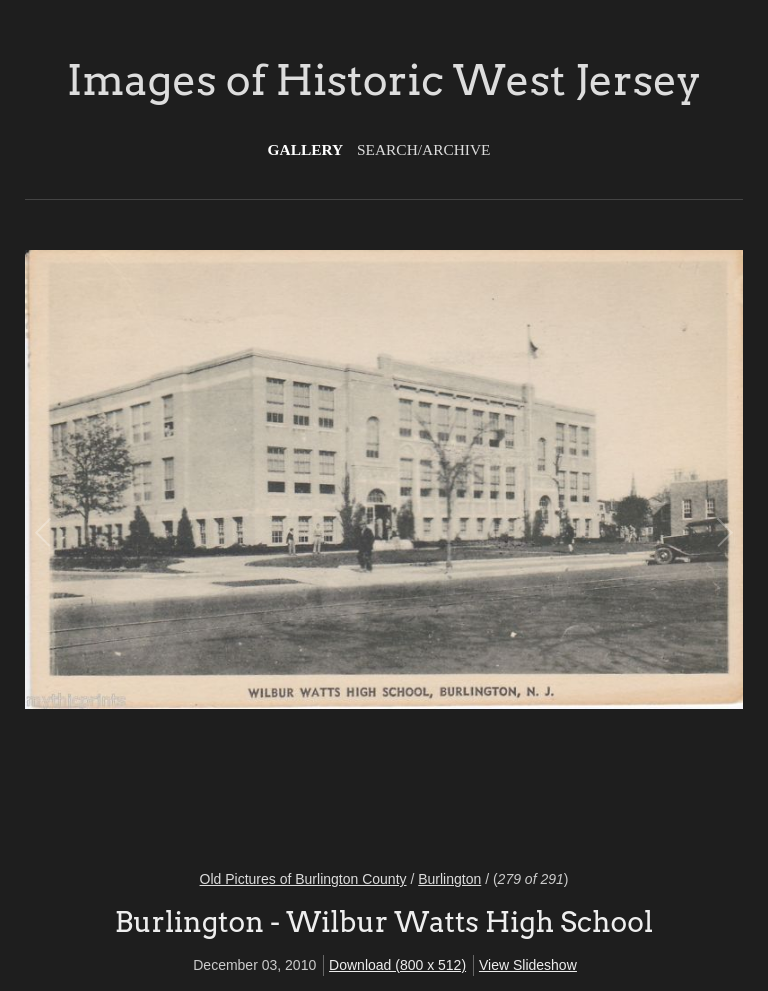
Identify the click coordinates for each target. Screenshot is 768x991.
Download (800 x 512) (397, 965)
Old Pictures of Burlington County (303, 879)
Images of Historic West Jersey (384, 80)
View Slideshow (528, 965)
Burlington (449, 879)
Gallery (306, 149)
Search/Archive (423, 149)
